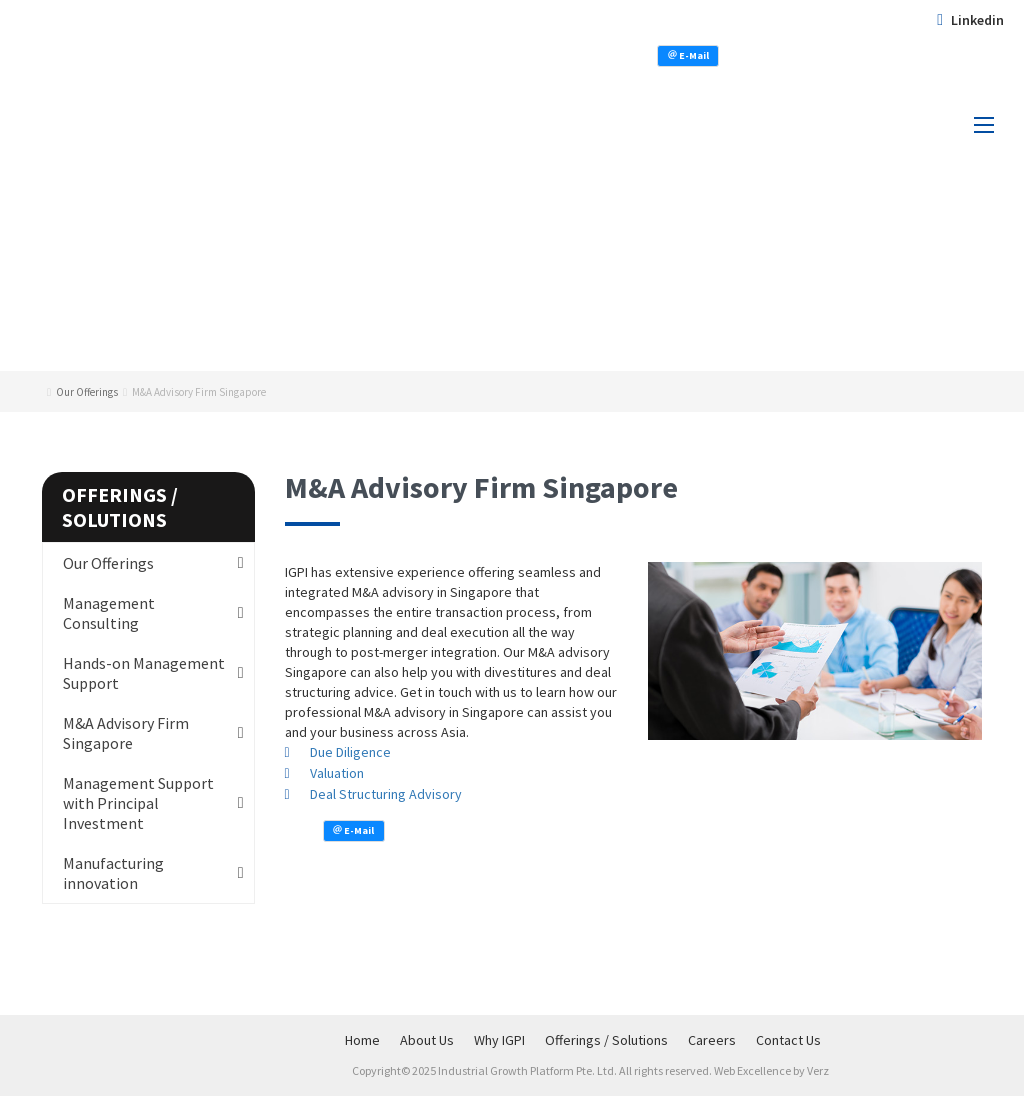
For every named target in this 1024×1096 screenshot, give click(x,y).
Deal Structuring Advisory (386, 794)
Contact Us (788, 1040)
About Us (427, 1040)
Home (362, 1040)
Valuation (337, 773)
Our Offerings (108, 563)
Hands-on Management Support (144, 673)
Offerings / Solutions (606, 1040)
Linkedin (970, 20)
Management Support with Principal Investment (138, 803)
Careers (712, 1040)
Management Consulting (109, 613)
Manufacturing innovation (113, 873)
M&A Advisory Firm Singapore (126, 733)
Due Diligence (350, 752)
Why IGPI (499, 1040)
